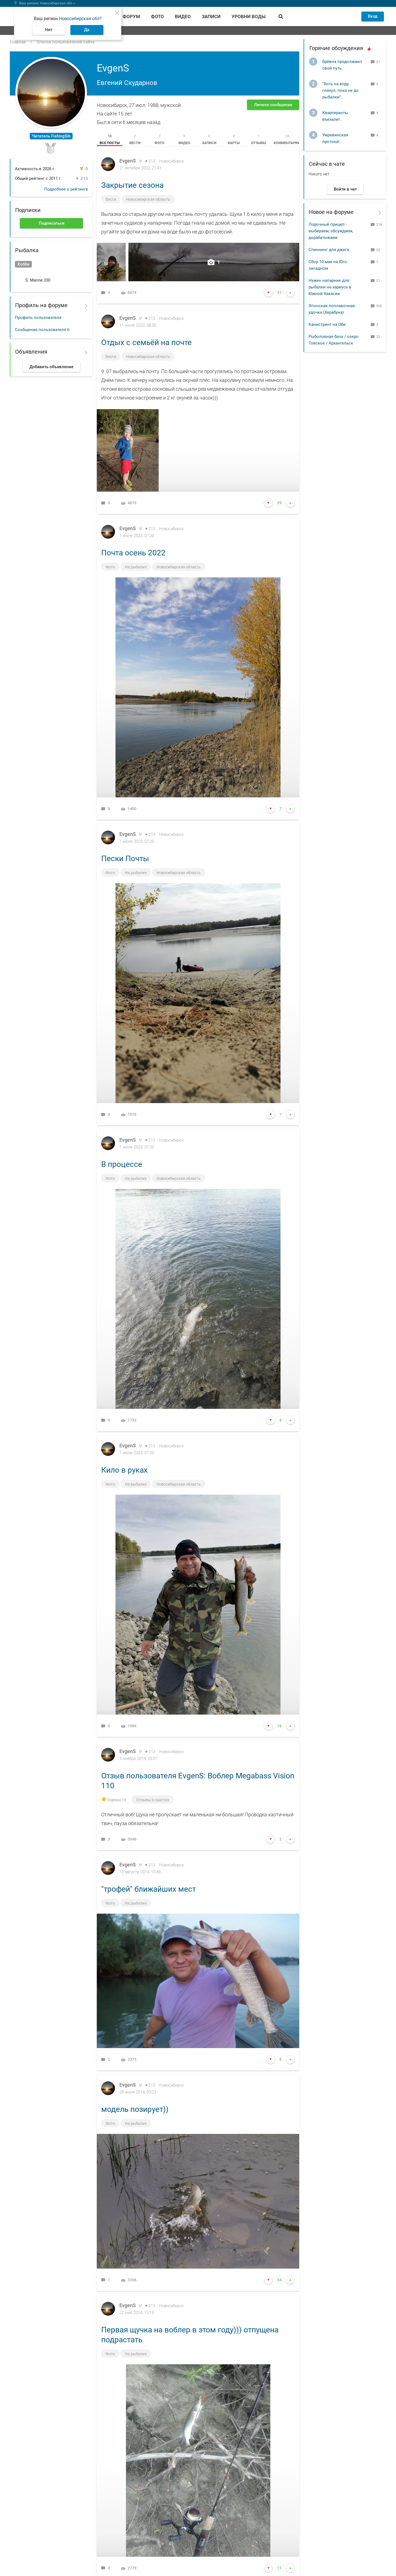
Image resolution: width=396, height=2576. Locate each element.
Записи (211, 16)
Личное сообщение (273, 104)
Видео (183, 16)
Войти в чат (345, 189)
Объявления (31, 351)
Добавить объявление (51, 366)
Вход (372, 16)
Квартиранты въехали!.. (335, 116)
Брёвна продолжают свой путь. (342, 65)
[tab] (109, 139)
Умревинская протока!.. (335, 138)
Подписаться (51, 223)
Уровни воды (249, 16)
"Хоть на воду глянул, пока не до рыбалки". (340, 90)
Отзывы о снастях (152, 1800)
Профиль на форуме (41, 305)
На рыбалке (136, 567)
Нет (48, 29)
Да (86, 29)
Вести (111, 199)
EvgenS (127, 161)
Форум (131, 16)
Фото (157, 16)
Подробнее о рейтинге (66, 189)
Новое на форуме (331, 212)
